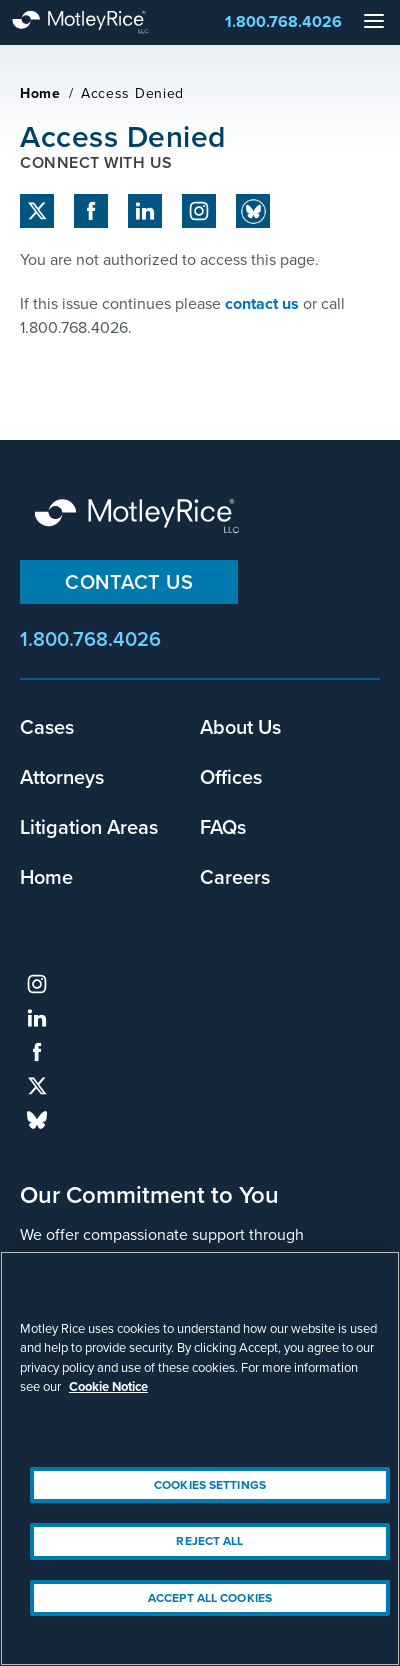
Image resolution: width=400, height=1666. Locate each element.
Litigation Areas (89, 826)
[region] (200, 1458)
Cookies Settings (210, 1485)
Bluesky (253, 211)
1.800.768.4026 (283, 21)
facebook (91, 211)
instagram (199, 211)
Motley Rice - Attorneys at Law (100, 22)
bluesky (37, 1120)
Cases (47, 726)
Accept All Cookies (210, 1598)
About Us (240, 726)
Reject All (209, 1541)
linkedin (145, 211)
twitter (37, 211)
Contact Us (129, 581)
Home (40, 93)
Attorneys (62, 776)
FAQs (223, 826)
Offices (231, 776)
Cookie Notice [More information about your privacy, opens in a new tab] (108, 1386)
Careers (235, 876)
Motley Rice (140, 517)
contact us (262, 303)
